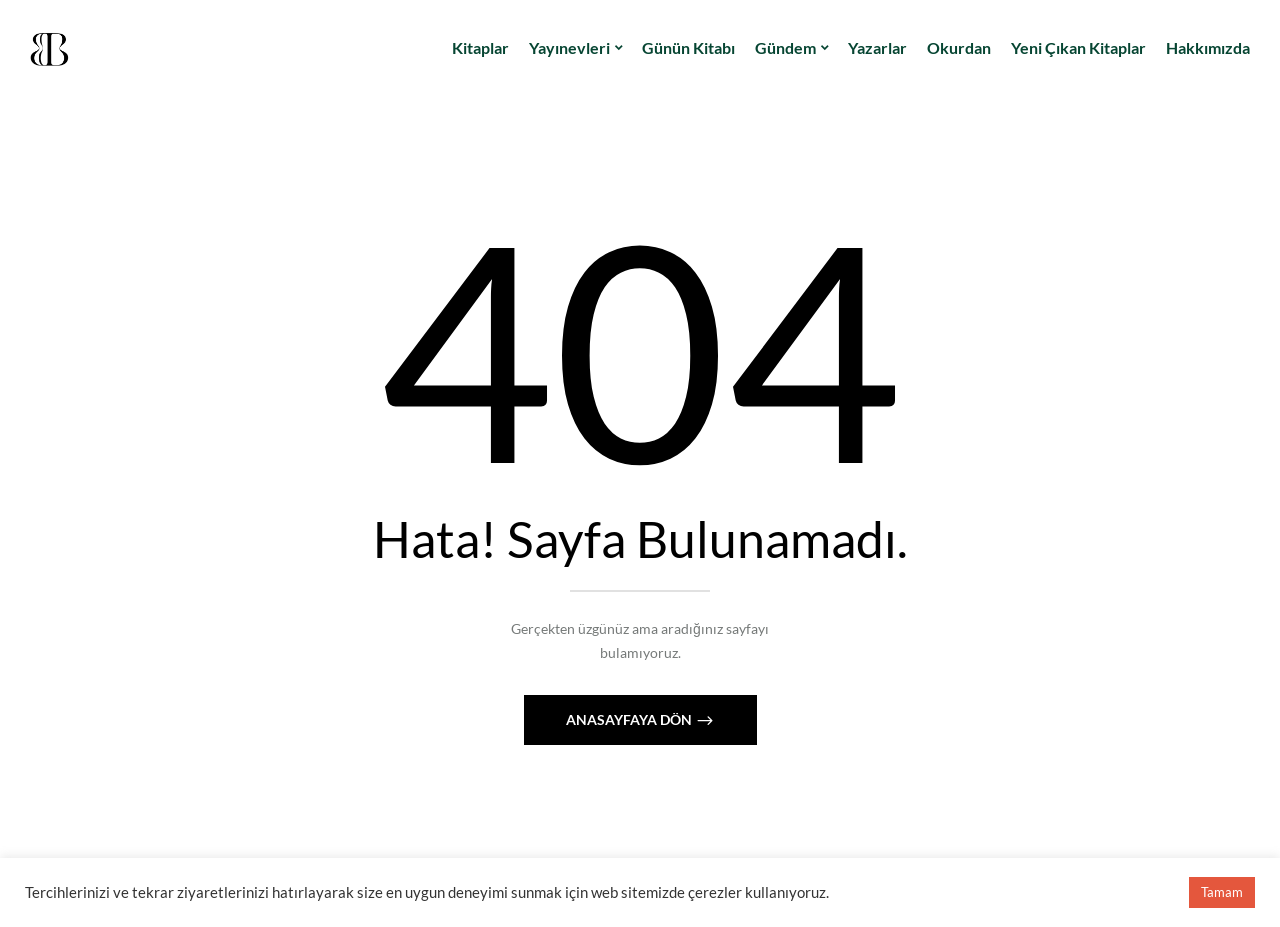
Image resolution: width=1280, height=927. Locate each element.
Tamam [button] (1222, 892)
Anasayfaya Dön (630, 719)
